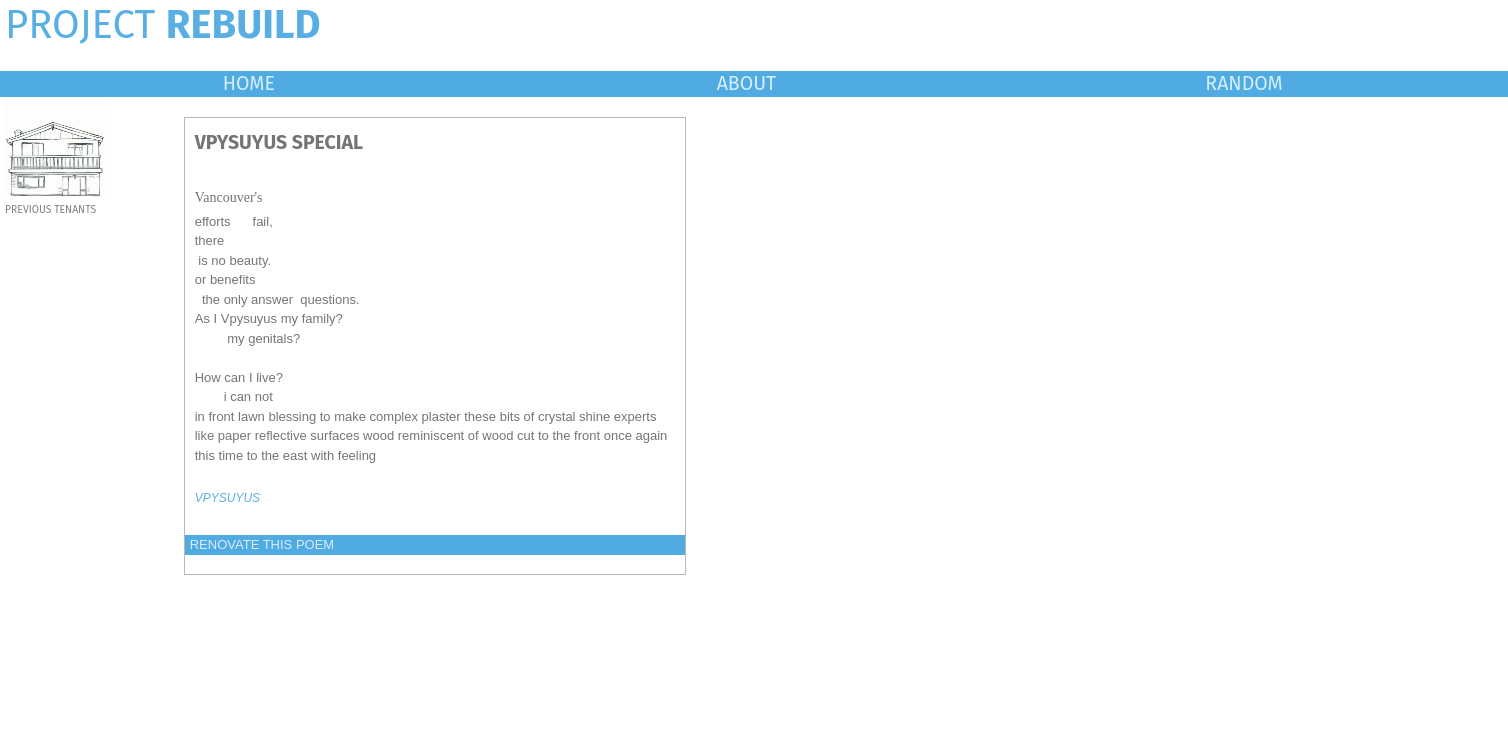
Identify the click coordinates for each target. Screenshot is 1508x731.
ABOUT (747, 83)
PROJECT (163, 25)
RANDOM (1243, 83)
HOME (249, 83)
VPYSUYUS (227, 498)
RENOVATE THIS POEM (262, 544)
